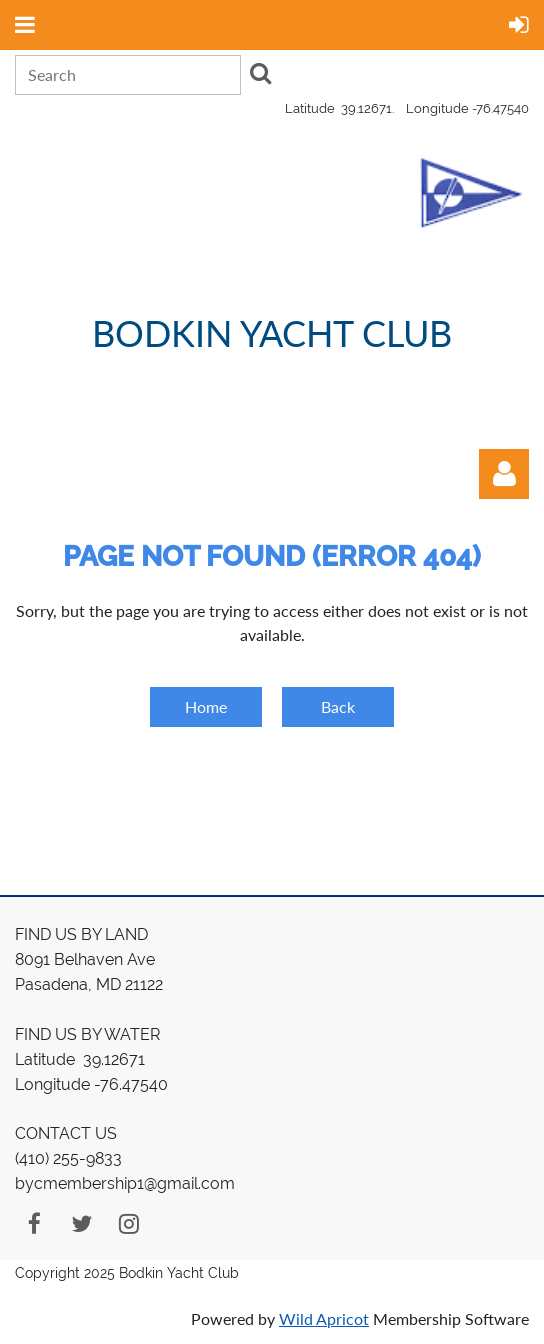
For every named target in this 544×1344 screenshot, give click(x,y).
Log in (504, 474)
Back (338, 706)
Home (206, 706)
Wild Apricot (324, 1318)
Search (260, 73)
